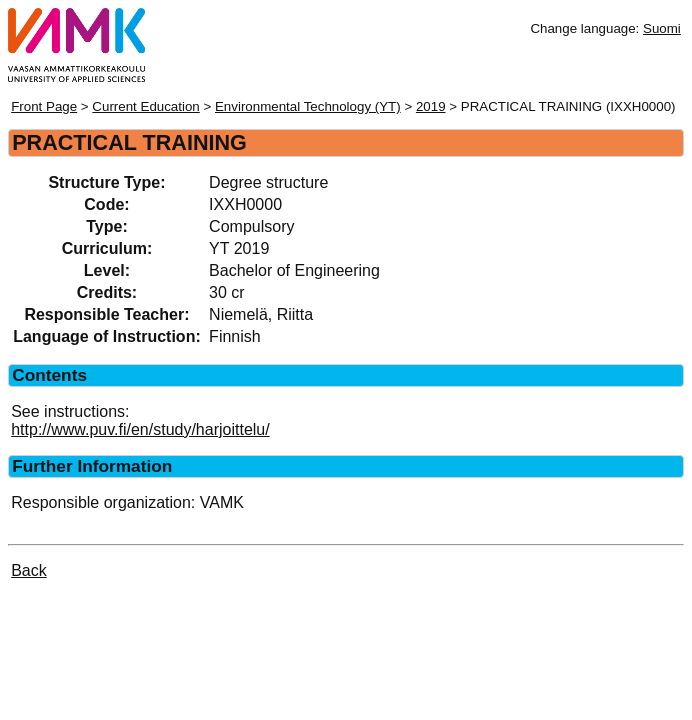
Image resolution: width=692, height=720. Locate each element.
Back (29, 570)
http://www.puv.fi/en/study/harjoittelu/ (140, 429)
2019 (431, 106)
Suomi (662, 28)
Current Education (145, 106)
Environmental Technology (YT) (308, 106)
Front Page (44, 106)
